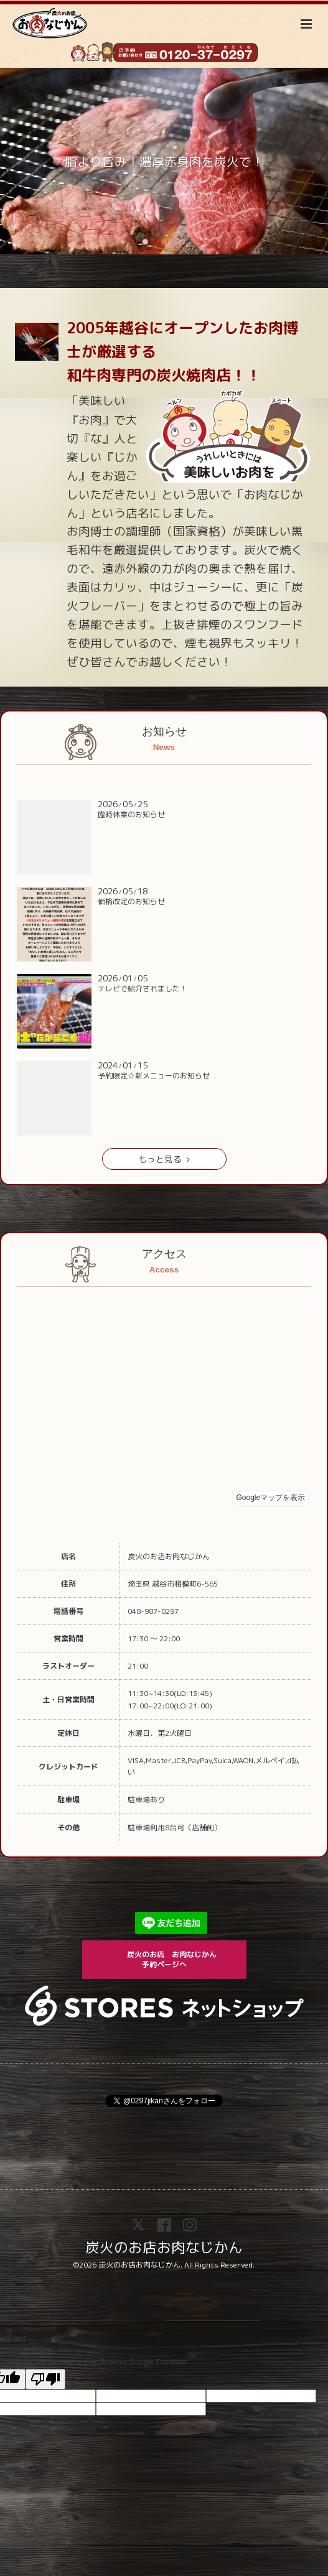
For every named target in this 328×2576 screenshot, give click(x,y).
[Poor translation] (45, 2379)
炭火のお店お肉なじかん (164, 2247)
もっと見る (164, 1159)
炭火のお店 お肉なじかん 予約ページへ (179, 1959)
